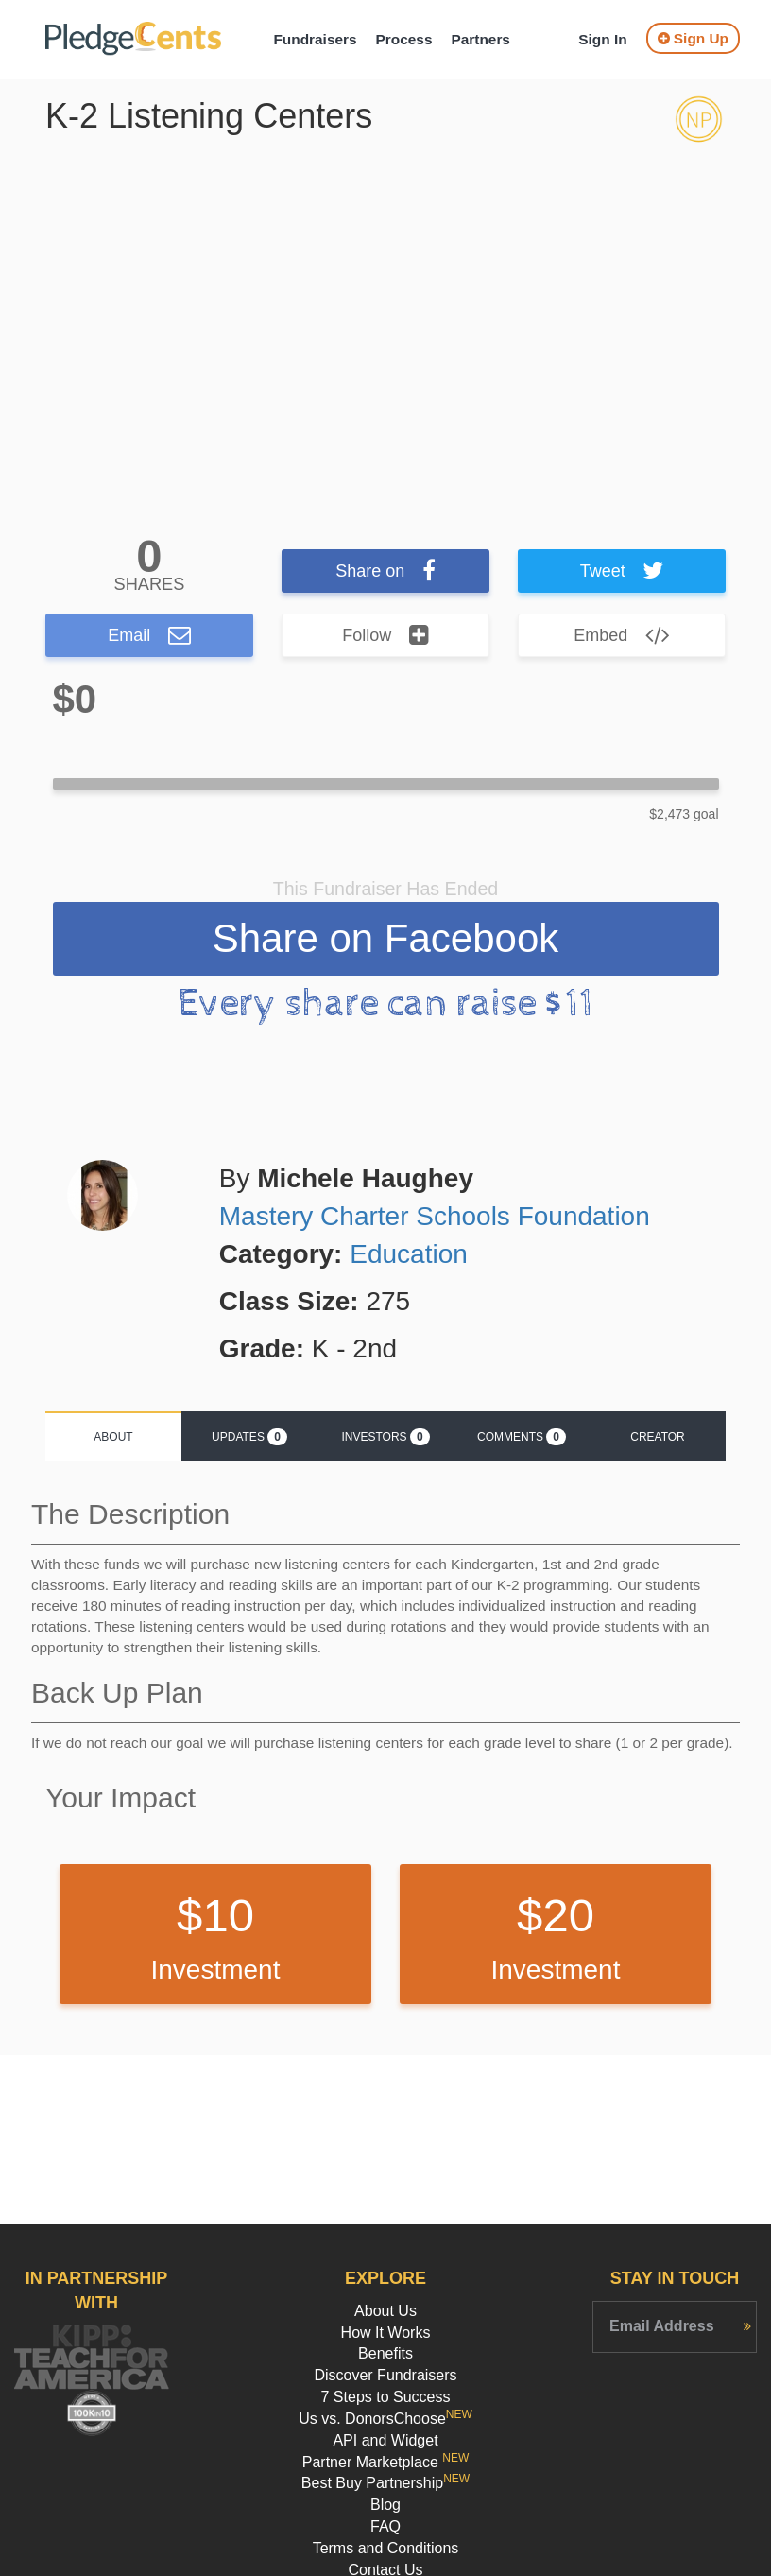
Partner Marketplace (386, 2462)
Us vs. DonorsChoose (385, 2419)
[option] (385, 320)
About (113, 1437)
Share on (385, 571)
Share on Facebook (386, 938)
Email (149, 635)
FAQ (385, 2526)
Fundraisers (314, 39)
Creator (657, 1437)
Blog (385, 2505)
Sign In (602, 39)
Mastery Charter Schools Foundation (434, 1216)
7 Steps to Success (386, 2397)
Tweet (622, 571)
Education (409, 1254)
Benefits (385, 2353)
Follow (385, 635)
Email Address (661, 2326)
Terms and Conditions (386, 2548)
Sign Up (693, 38)
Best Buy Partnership (385, 2483)
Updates (249, 1436)
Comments (521, 1436)
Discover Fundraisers (385, 2375)
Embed (622, 635)
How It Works (386, 2333)
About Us (385, 2311)
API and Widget (385, 2440)
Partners (480, 39)
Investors (385, 1436)
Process (404, 39)
